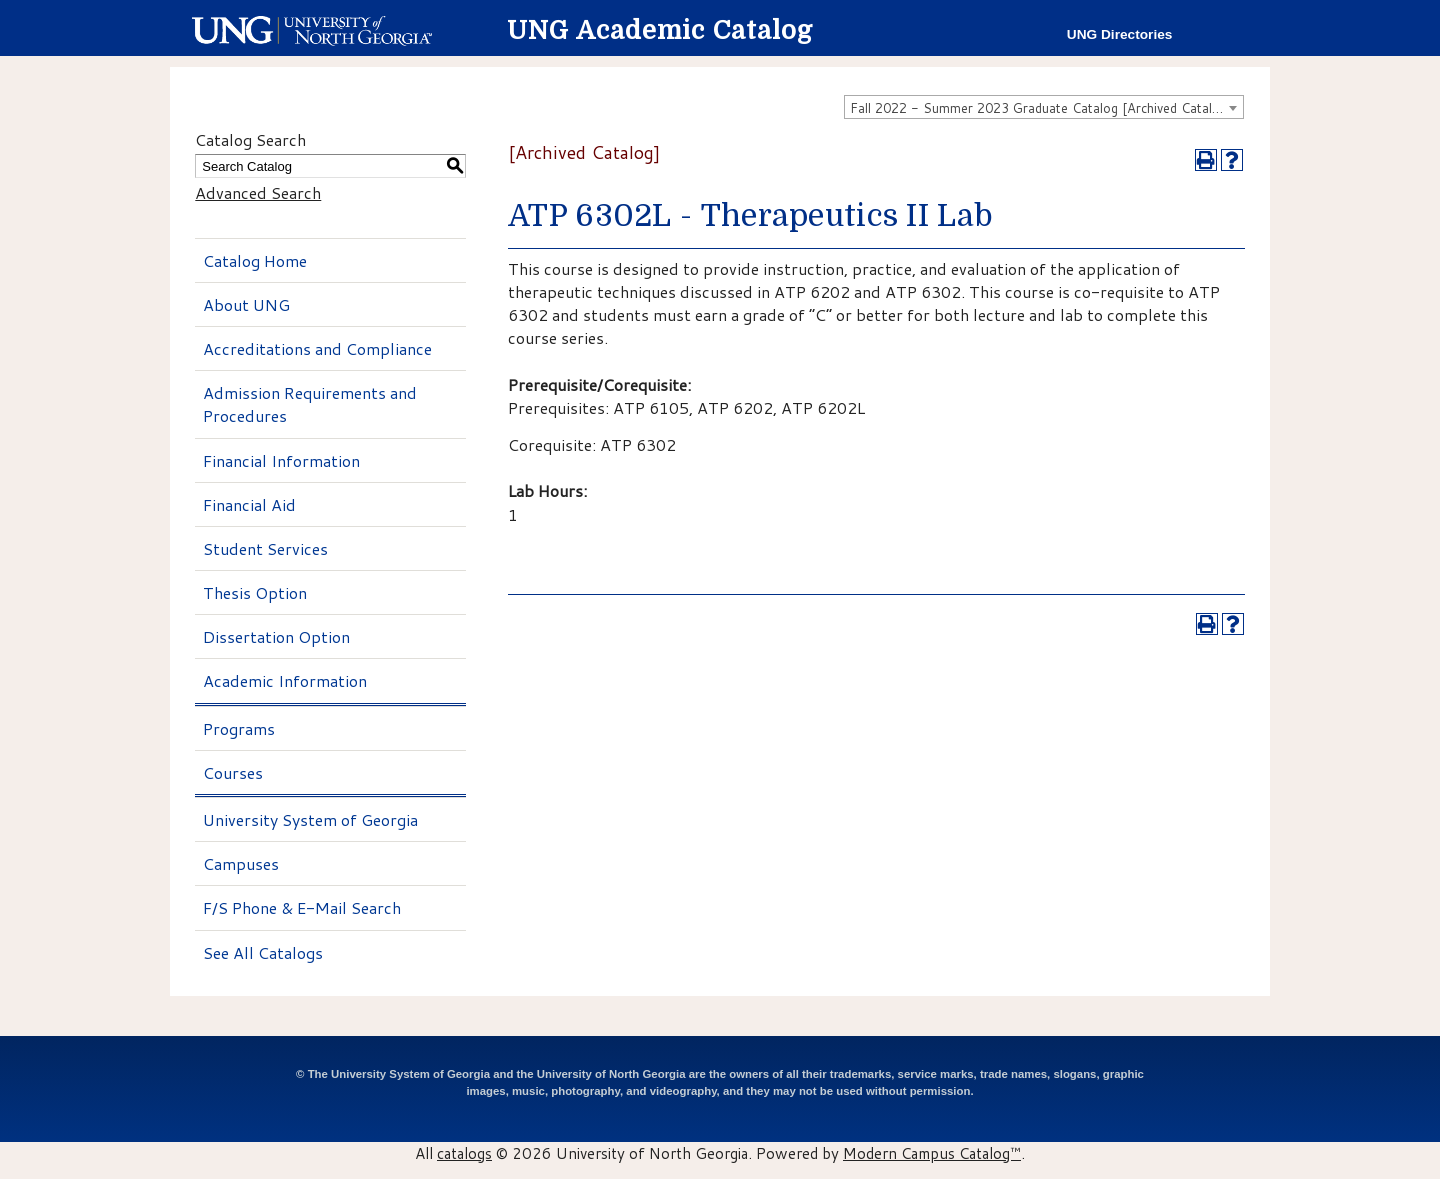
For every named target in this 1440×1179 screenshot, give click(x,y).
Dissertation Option (276, 636)
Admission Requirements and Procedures (310, 404)
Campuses (241, 863)
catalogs (464, 1153)
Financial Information (281, 460)
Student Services (265, 548)
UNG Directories (1120, 34)
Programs (239, 728)
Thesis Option (255, 592)
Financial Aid (249, 504)
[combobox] (1044, 107)
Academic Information (285, 680)
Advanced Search (258, 192)
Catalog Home (255, 260)
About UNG (246, 304)
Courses (233, 772)
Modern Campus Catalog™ (932, 1153)
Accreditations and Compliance (317, 348)
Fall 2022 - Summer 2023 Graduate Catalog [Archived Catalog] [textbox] (1041, 108)
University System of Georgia (310, 819)
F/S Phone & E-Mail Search (302, 907)
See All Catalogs (263, 952)
